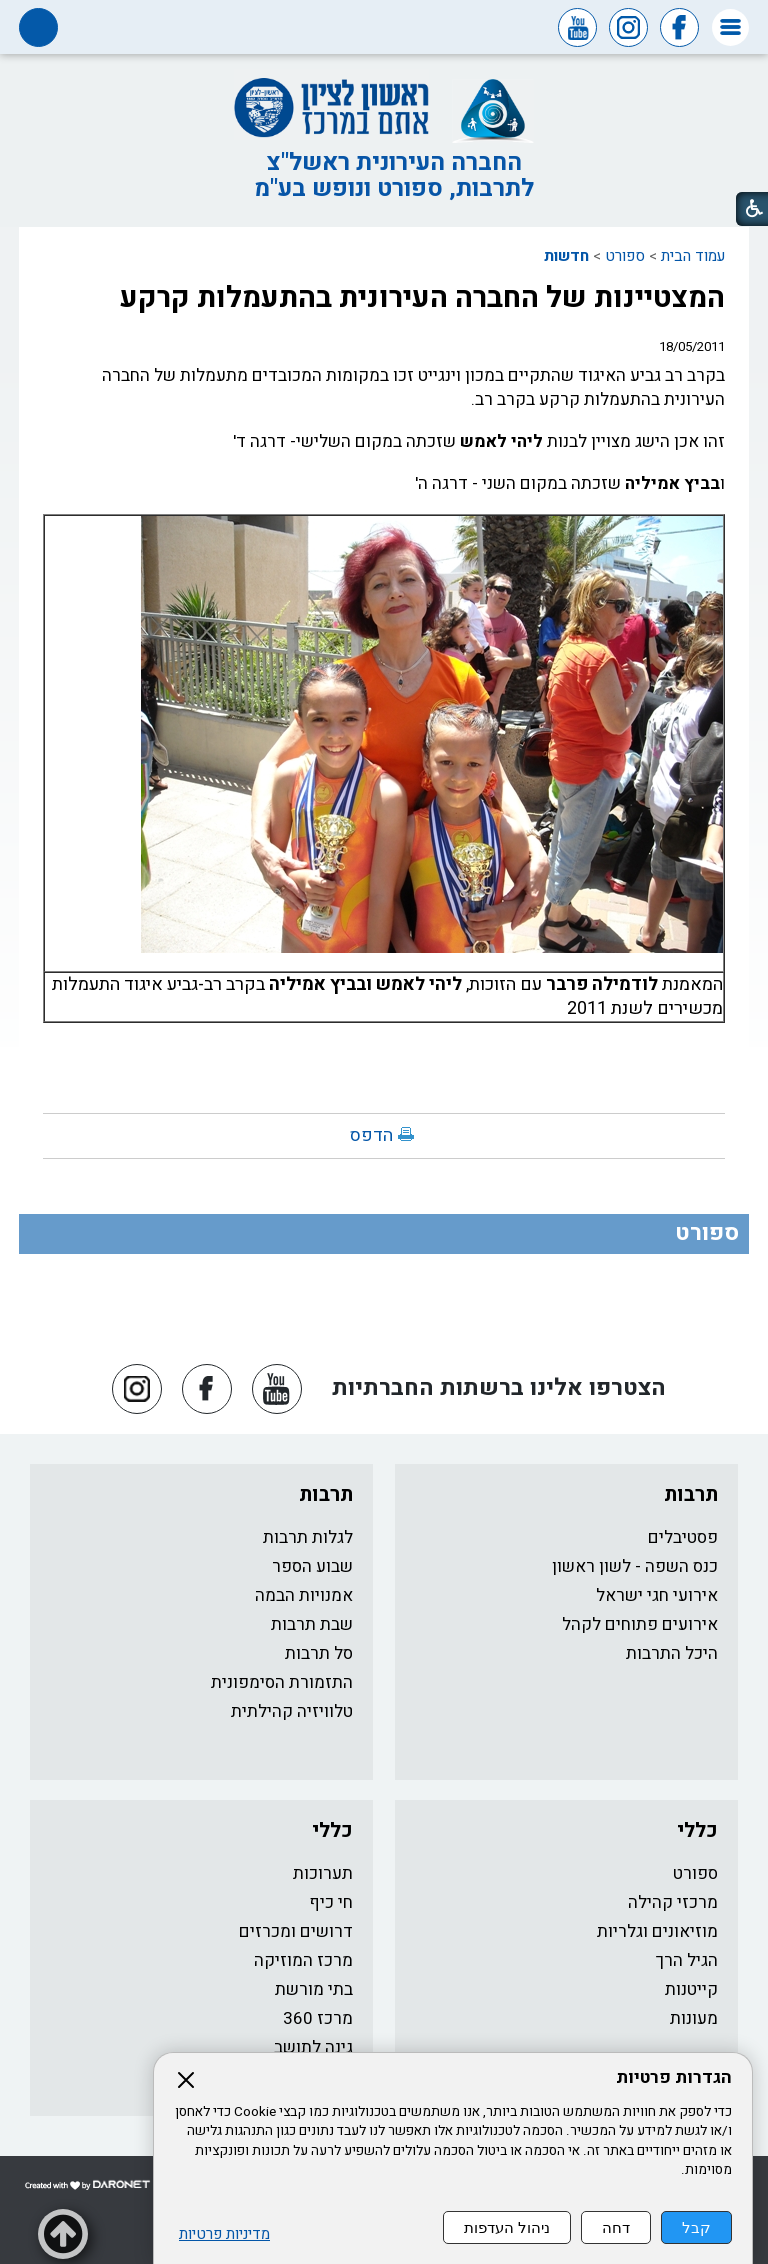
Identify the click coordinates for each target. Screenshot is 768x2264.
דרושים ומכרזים (296, 1931)
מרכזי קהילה (673, 1902)
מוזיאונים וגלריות (657, 1931)
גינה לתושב (313, 2047)
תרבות (691, 1494)
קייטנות (691, 1989)
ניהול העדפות (507, 2227)
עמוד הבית (693, 256)
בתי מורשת (314, 1989)
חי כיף (331, 1902)
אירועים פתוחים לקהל (640, 1624)
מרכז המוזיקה (303, 1960)
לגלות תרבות (308, 1537)
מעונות (694, 2018)
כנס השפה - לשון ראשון (635, 1566)
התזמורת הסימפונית (282, 1682)
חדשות (566, 256)
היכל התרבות (672, 1653)
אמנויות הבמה (304, 1595)
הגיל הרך (687, 1960)
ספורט (625, 256)
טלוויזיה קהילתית (292, 1711)
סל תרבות (319, 1653)
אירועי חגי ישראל (657, 1595)
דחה (616, 2227)
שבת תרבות (312, 1624)
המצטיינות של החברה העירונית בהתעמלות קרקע (422, 298)
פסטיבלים (683, 1537)
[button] (730, 27)
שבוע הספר (312, 1566)
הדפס (371, 1135)
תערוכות (323, 1873)
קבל (696, 2227)
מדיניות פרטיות (224, 2234)
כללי (697, 1830)
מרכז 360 (318, 2018)
